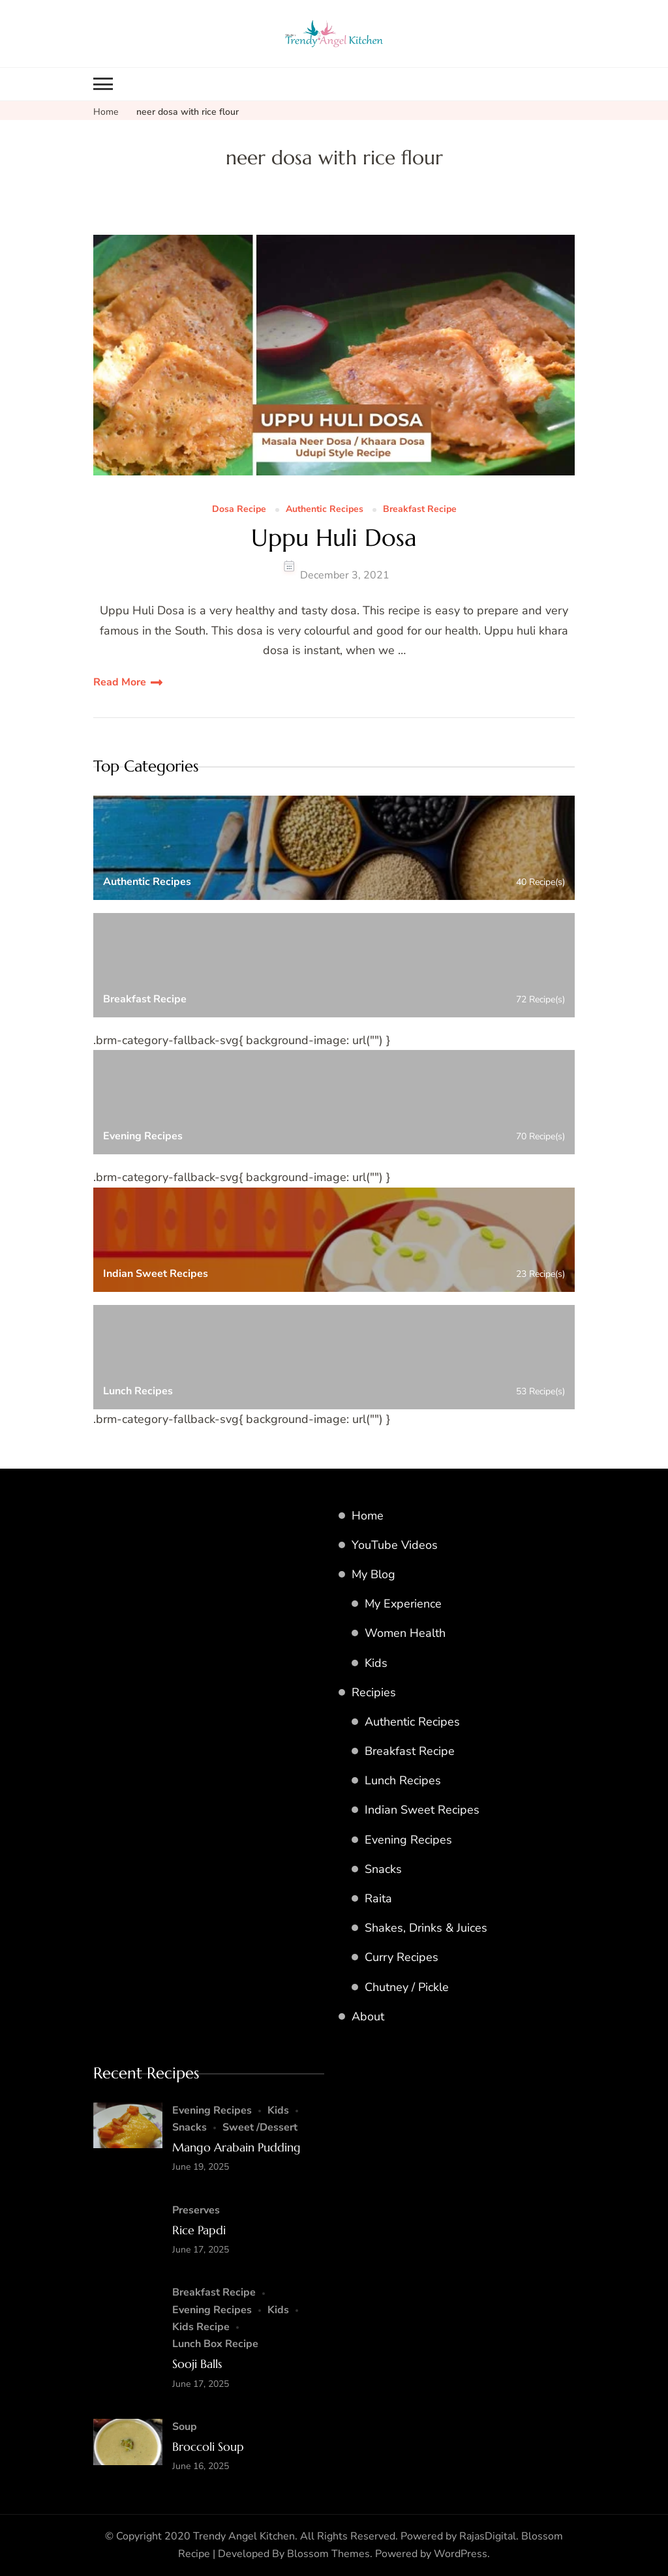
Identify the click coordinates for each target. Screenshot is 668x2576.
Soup (184, 2426)
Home (368, 1515)
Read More (119, 682)
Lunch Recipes (403, 1780)
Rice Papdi (199, 2230)
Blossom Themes (328, 2554)
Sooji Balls (197, 2363)
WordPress (460, 2554)
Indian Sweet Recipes (422, 1810)
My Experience (403, 1603)
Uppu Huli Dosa (334, 538)
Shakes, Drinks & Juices (426, 1928)
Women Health (405, 1633)
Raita (378, 1898)
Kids (376, 1663)
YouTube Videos (395, 1545)
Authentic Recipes (324, 510)
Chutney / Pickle (407, 1987)
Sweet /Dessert (259, 2127)
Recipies (374, 1692)
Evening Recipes (408, 1840)
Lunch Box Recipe (215, 2344)
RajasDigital (487, 2536)
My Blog (373, 1574)
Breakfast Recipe (420, 510)
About (368, 2016)
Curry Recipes (401, 1957)
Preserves (196, 2210)
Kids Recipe (201, 2327)
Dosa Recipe (239, 510)
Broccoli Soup (208, 2446)
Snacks (383, 1869)
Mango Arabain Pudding (236, 2147)
